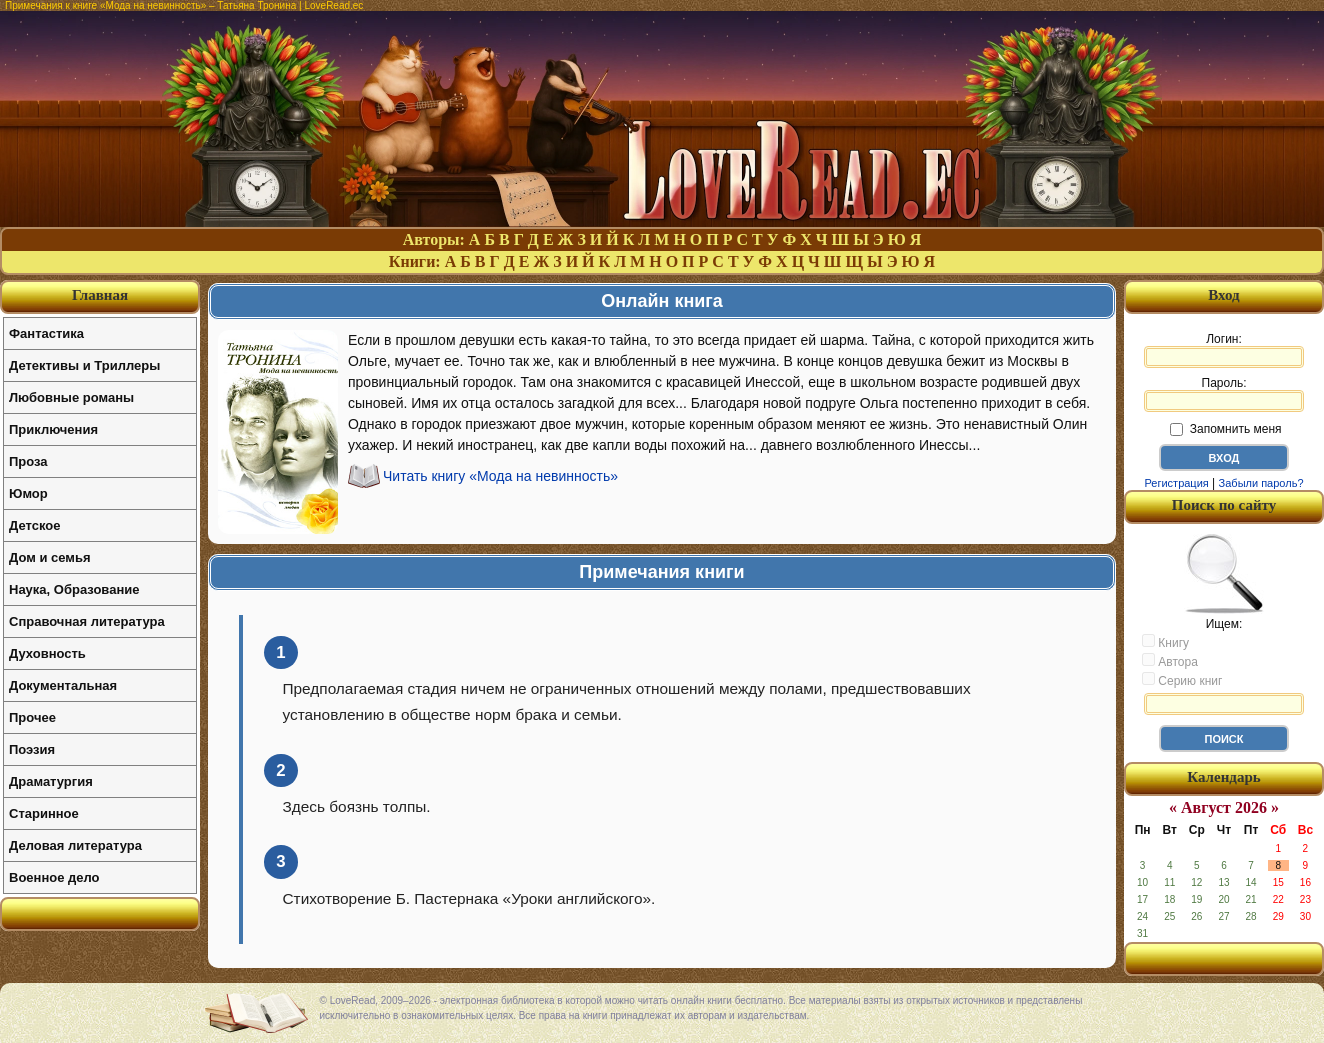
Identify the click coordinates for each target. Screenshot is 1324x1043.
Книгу (1165, 642)
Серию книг (1182, 680)
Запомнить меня (1225, 429)
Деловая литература (75, 845)
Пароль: (1224, 394)
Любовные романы (71, 397)
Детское (34, 525)
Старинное (44, 813)
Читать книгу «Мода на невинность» (500, 476)
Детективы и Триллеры (84, 365)
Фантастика (46, 333)
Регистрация (1176, 483)
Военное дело (54, 877)
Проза (28, 461)
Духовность (47, 653)
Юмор (28, 493)
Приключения (53, 429)
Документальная (63, 685)
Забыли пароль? (1261, 483)
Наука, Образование (74, 589)
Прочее (32, 717)
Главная (100, 295)
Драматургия (51, 781)
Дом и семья (50, 557)
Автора (1170, 661)
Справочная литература (87, 621)
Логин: (1224, 350)
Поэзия (32, 749)
